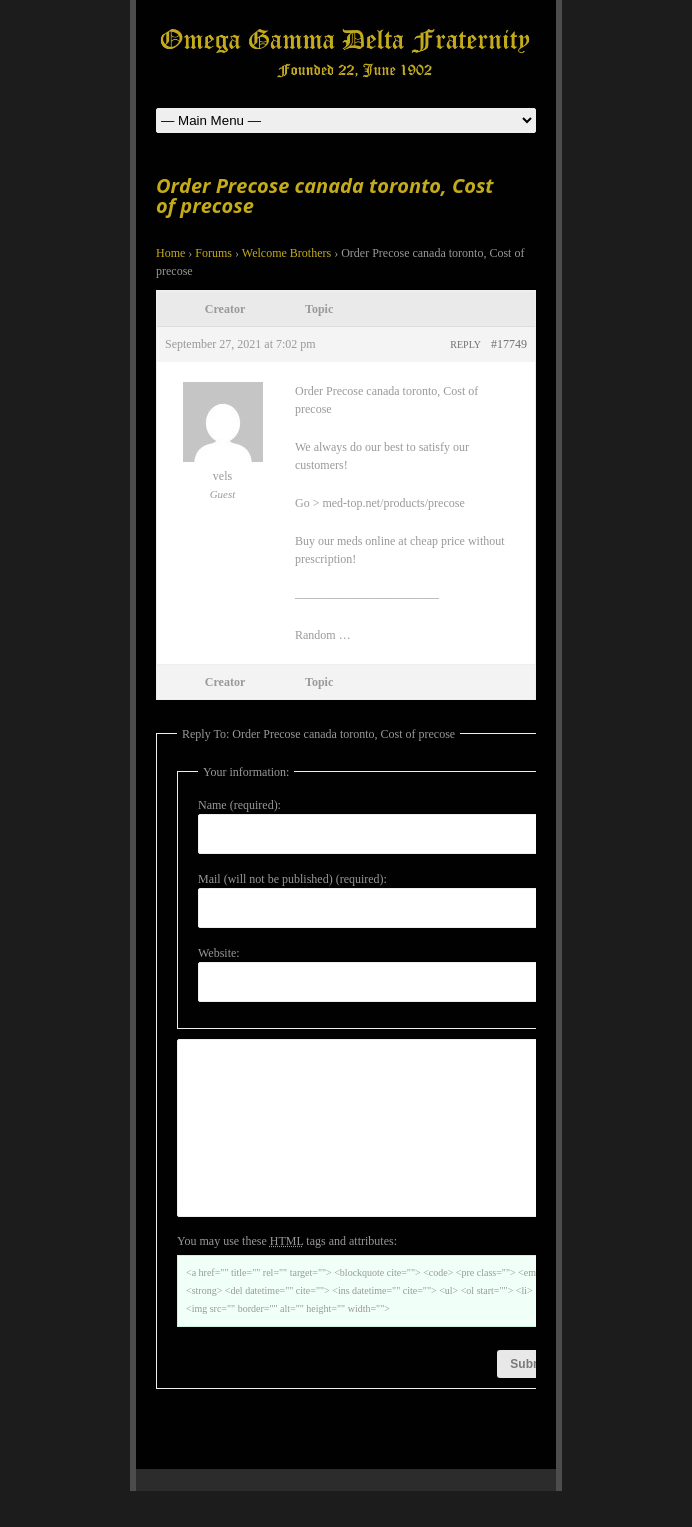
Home (170, 253)
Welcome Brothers (286, 253)
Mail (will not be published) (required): (292, 879)
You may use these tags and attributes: (287, 1277)
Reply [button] (465, 344)
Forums (213, 253)
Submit (530, 1400)
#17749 (509, 344)
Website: (219, 953)
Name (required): (239, 805)
